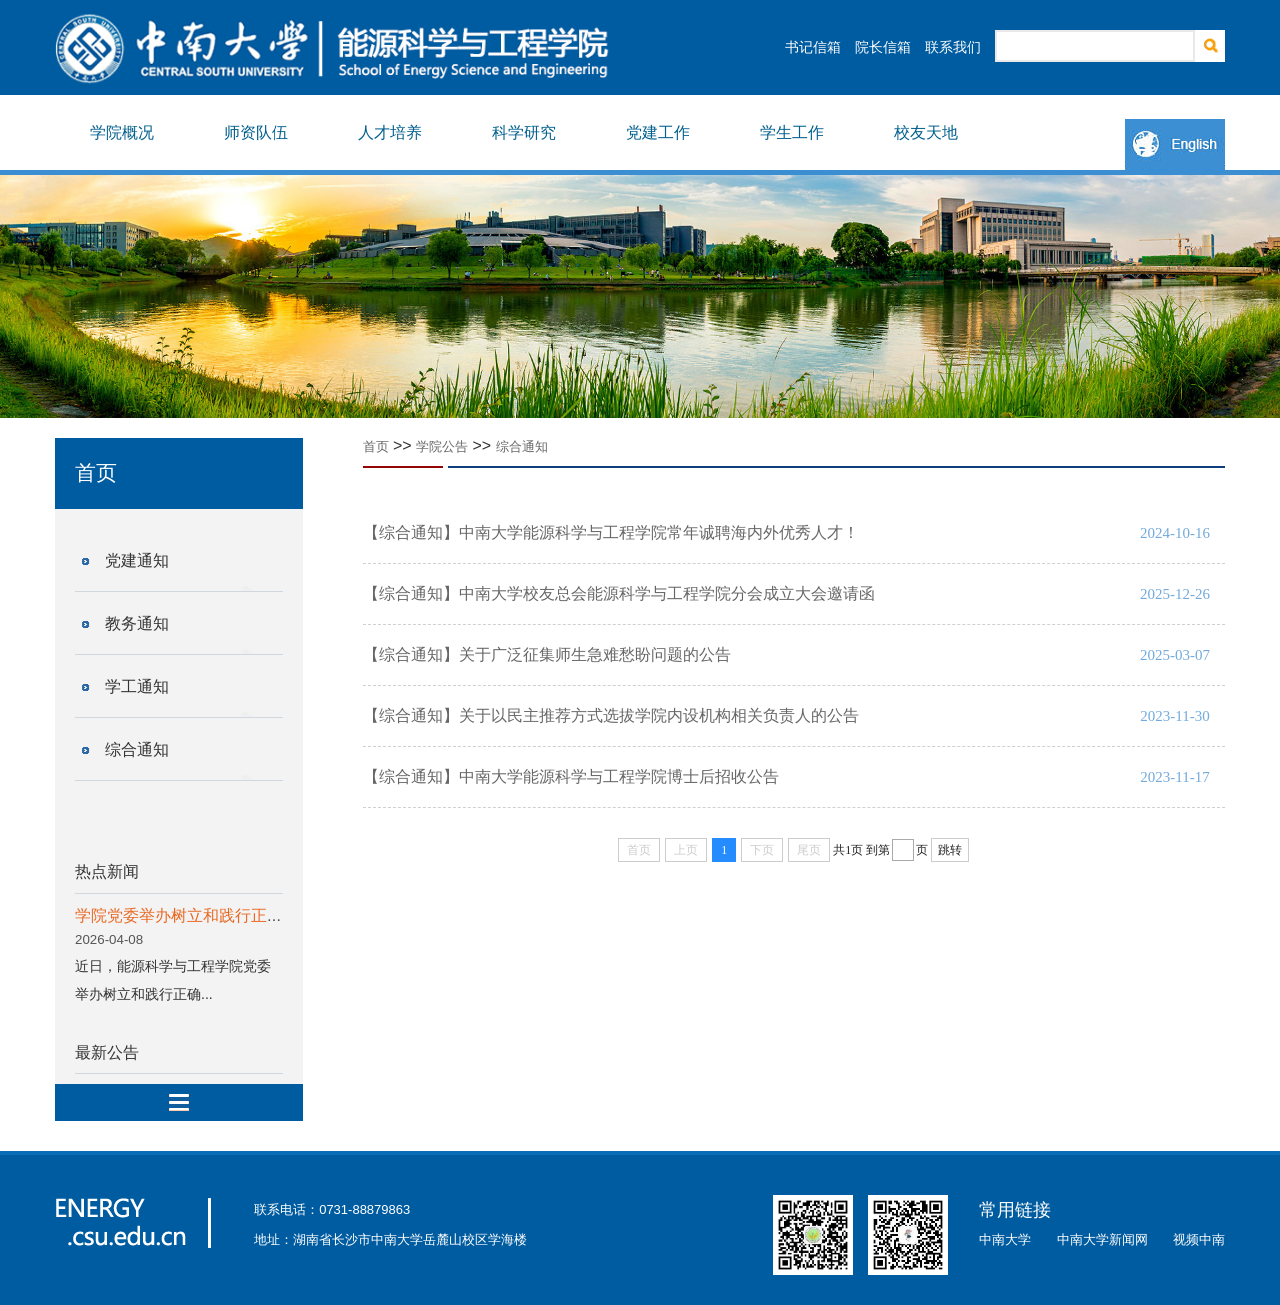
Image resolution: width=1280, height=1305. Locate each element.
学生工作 (792, 132)
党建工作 (658, 132)
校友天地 (926, 132)
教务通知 (137, 623)
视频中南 (1199, 1239)
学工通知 (137, 686)
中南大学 (1005, 1239)
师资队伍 (256, 132)
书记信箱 (813, 47)
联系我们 (953, 47)
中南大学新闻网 (1102, 1239)
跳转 (950, 850)
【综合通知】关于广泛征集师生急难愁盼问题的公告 (547, 654)
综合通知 (137, 749)
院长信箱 (883, 47)
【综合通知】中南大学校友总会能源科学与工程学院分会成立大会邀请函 (619, 593)
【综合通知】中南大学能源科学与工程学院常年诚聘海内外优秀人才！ (611, 532)
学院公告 (442, 446)
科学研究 (524, 132)
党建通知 (137, 560)
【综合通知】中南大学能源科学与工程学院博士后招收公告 (571, 776)
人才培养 (390, 132)
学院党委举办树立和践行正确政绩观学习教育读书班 (259, 915)
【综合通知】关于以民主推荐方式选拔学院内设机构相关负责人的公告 (611, 715)
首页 (376, 446)
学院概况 (122, 132)
